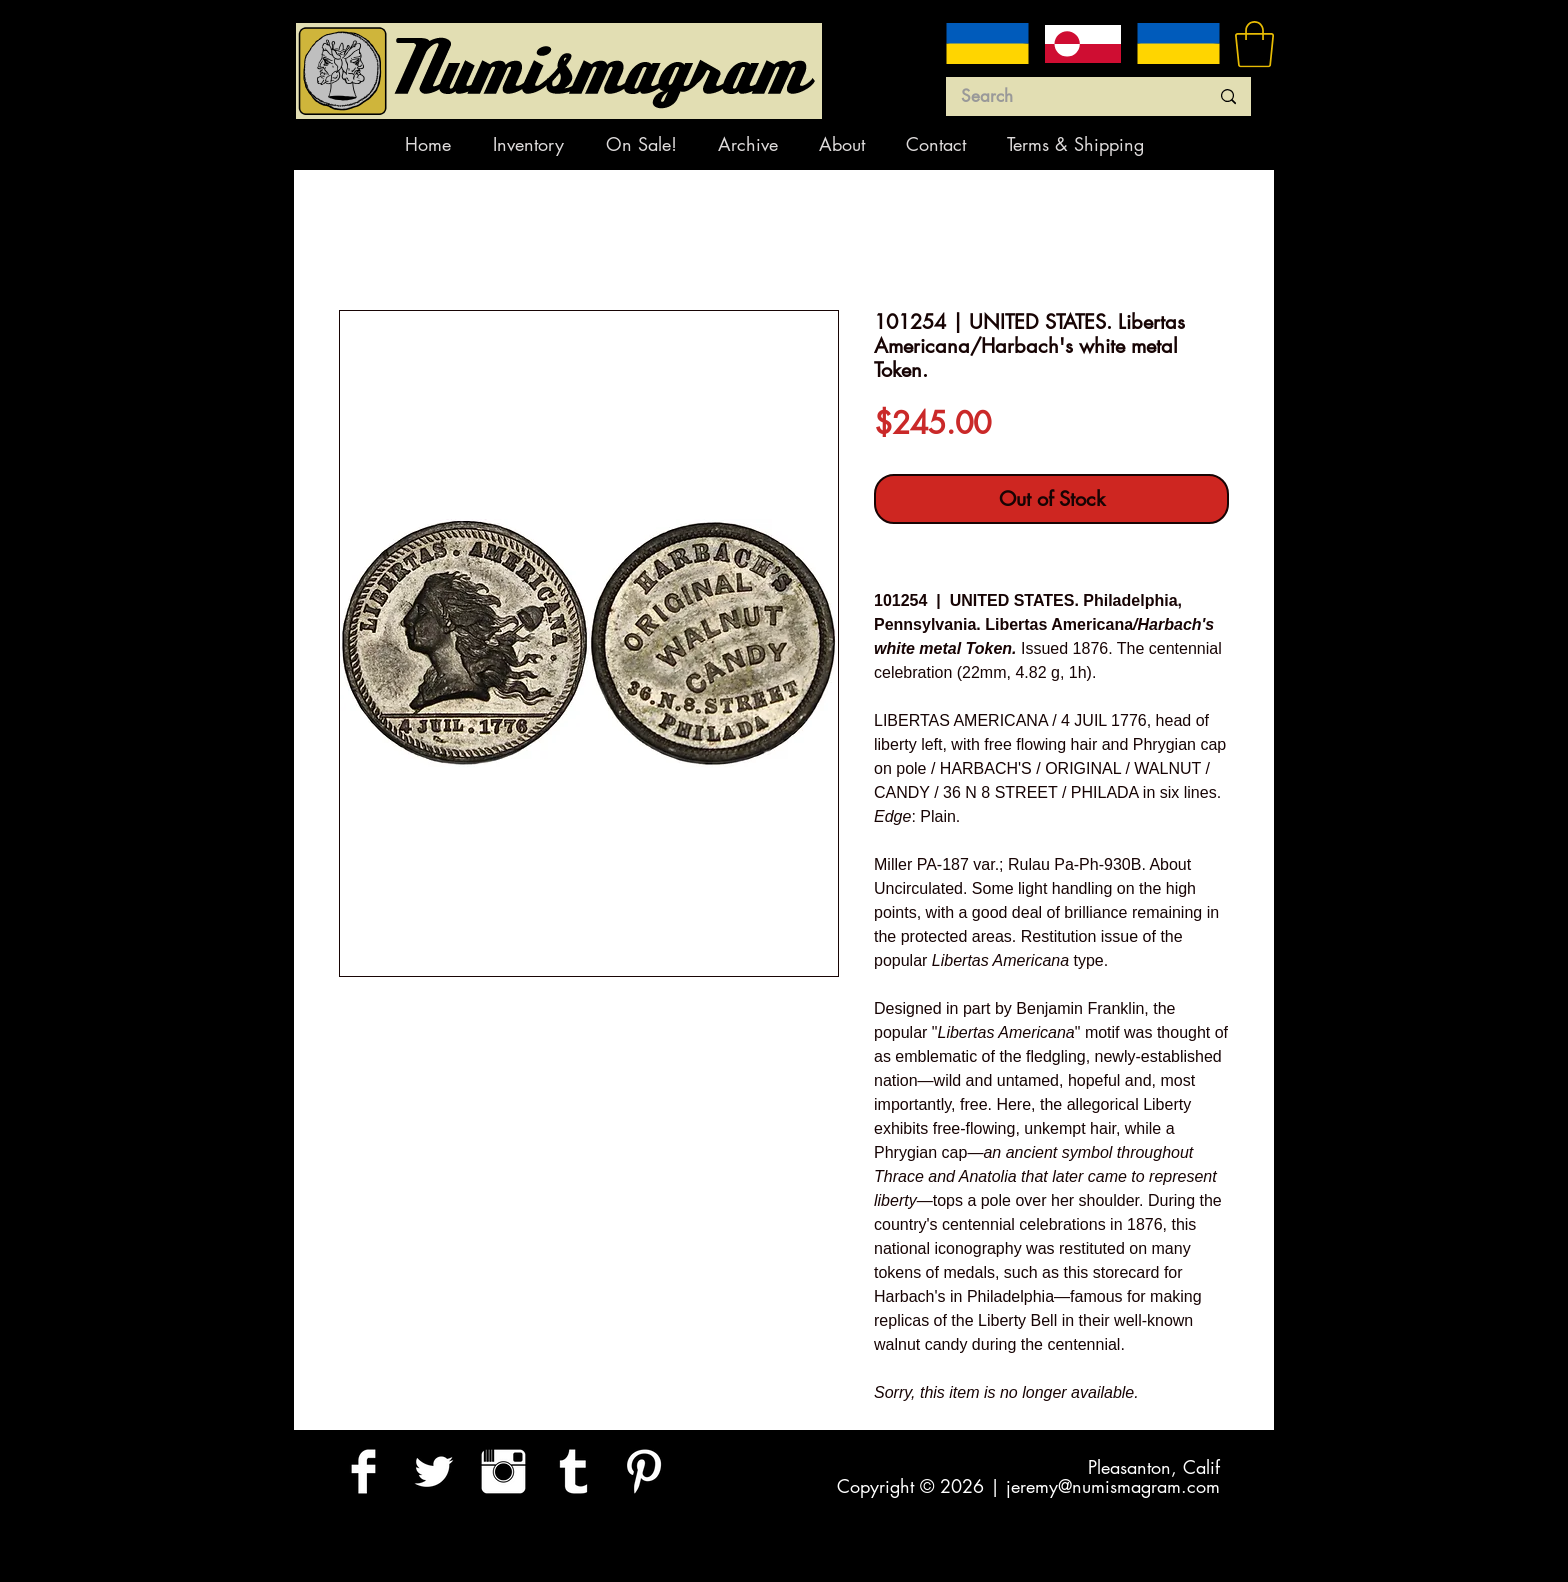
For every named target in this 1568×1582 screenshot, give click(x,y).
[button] (1254, 44)
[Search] (1070, 97)
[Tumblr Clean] (573, 1471)
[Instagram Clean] (503, 1471)
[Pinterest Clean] (643, 1471)
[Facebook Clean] (363, 1471)
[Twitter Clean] (433, 1471)
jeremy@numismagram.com (1113, 1486)
